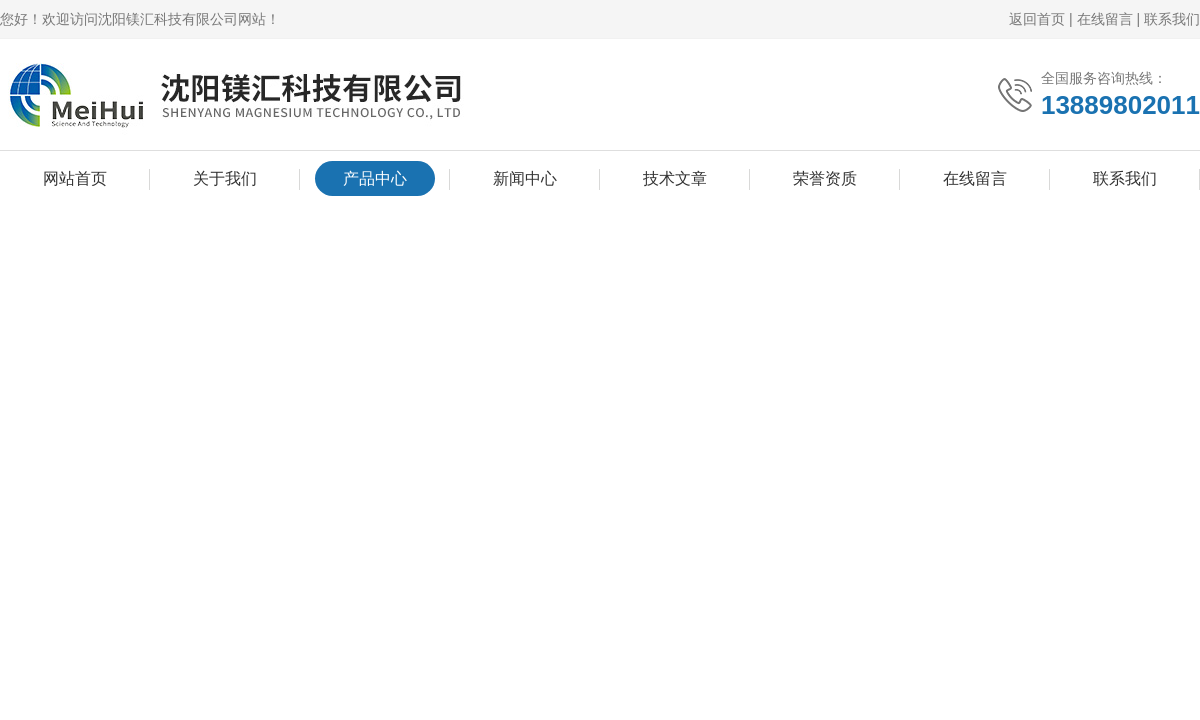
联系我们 (1172, 19)
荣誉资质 (825, 178)
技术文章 (675, 178)
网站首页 (75, 178)
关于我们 (225, 178)
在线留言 (1105, 19)
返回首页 (1037, 19)
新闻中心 (525, 178)
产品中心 (375, 178)
